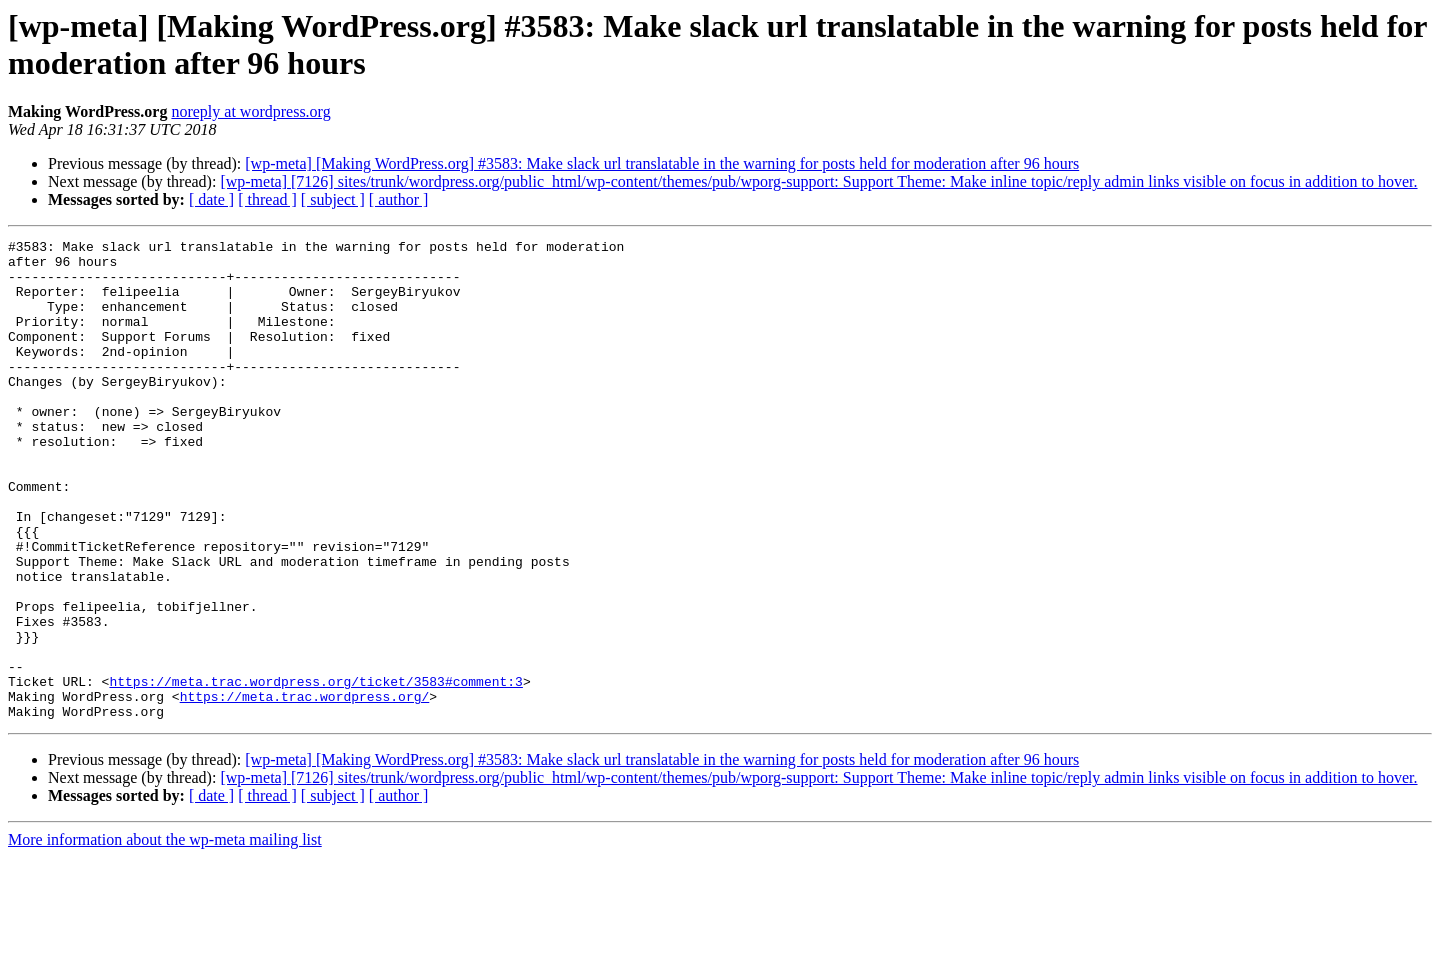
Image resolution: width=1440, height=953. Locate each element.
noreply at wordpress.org (250, 111)
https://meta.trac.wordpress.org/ (305, 789)
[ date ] (211, 199)
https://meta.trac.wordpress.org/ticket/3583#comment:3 (315, 771)
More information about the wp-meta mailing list (165, 935)
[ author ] (399, 199)
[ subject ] (333, 199)
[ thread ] (267, 199)
